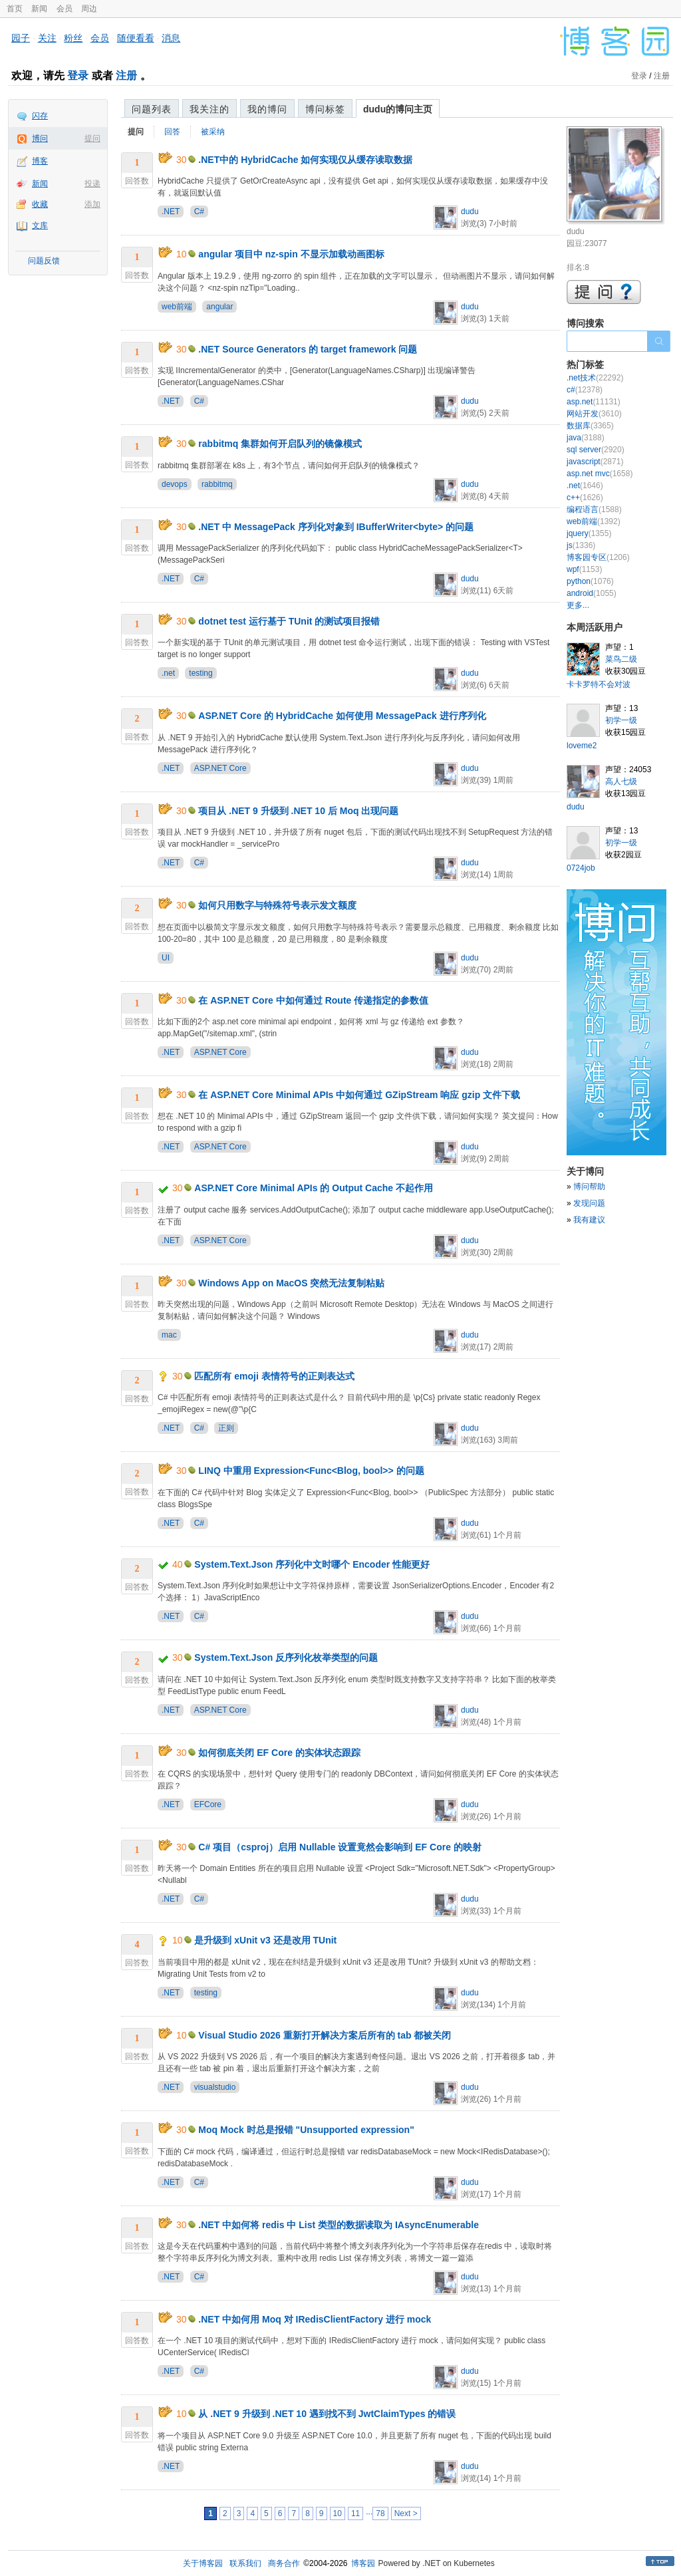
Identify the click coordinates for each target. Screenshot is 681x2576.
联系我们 (245, 2563)
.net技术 (595, 377)
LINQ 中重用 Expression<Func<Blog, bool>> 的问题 (311, 1470)
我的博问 (267, 109)
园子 (20, 38)
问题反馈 (44, 260)
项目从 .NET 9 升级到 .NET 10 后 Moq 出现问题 (298, 810)
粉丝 (73, 38)
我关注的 (209, 109)
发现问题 (589, 1203)
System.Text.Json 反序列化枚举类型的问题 (286, 1657)
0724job (581, 868)
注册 (126, 75)
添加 (92, 204)
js (581, 545)
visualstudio (215, 2087)
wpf (584, 569)
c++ (585, 497)
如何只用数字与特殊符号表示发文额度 (277, 905)
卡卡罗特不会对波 (598, 684)
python (590, 581)
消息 (171, 38)
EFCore (207, 1804)
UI (166, 957)
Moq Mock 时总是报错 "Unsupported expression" (306, 2129)
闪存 (40, 115)
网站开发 (594, 413)
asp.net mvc (599, 473)
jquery (589, 533)
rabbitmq (217, 484)
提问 (92, 138)
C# (199, 211)
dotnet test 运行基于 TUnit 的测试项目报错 (289, 621)
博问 (40, 138)
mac (169, 1335)
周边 (89, 8)
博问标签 (325, 109)
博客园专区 (598, 557)
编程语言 (594, 509)
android (591, 593)
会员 (64, 8)
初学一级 (621, 720)
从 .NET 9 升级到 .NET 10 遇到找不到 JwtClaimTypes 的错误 (327, 2413)
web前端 (177, 306)
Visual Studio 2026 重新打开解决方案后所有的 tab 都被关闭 (324, 2035)
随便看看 (135, 38)
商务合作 (284, 2563)
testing (200, 673)
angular (219, 306)
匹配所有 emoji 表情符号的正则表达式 (274, 1376)
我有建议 (589, 1219)
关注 (47, 38)
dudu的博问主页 (397, 109)
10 (337, 2513)
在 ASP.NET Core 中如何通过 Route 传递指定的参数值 (313, 1000)
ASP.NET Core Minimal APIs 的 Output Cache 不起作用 (313, 1188)
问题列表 (152, 109)
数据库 (590, 425)
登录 (77, 75)
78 (380, 2513)
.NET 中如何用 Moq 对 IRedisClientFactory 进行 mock (314, 2319)
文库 (40, 225)
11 (355, 2513)
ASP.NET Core (220, 768)
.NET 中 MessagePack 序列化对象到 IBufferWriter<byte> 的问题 (336, 526)
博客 (40, 161)
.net (168, 673)
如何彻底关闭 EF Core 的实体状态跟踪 (279, 1752)
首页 (15, 8)
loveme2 (582, 745)
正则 (226, 1428)
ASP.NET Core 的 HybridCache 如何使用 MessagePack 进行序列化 (341, 715)
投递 (92, 183)
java (586, 437)
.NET (171, 211)
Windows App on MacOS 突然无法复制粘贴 (291, 1283)
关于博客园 (203, 2563)
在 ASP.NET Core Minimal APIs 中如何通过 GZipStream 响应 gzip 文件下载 (359, 1094)
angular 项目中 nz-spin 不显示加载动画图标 (291, 254)
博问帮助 (589, 1186)
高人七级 (621, 781)
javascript (595, 461)
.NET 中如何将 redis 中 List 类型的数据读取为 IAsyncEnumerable (338, 2224)
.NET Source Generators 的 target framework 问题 (307, 349)
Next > (406, 2513)
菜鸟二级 (621, 659)
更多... (578, 605)
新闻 (39, 8)
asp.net (593, 401)
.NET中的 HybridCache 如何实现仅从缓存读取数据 (305, 159)
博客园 (363, 2563)
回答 (172, 131)
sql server (595, 449)
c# (585, 389)
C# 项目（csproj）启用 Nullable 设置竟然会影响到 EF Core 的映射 (339, 1847)
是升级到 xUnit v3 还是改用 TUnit (265, 1940)
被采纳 (213, 131)
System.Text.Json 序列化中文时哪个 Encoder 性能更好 (312, 1564)
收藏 (40, 204)
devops (175, 484)
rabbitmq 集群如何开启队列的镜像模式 (280, 443)
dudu (470, 211)
